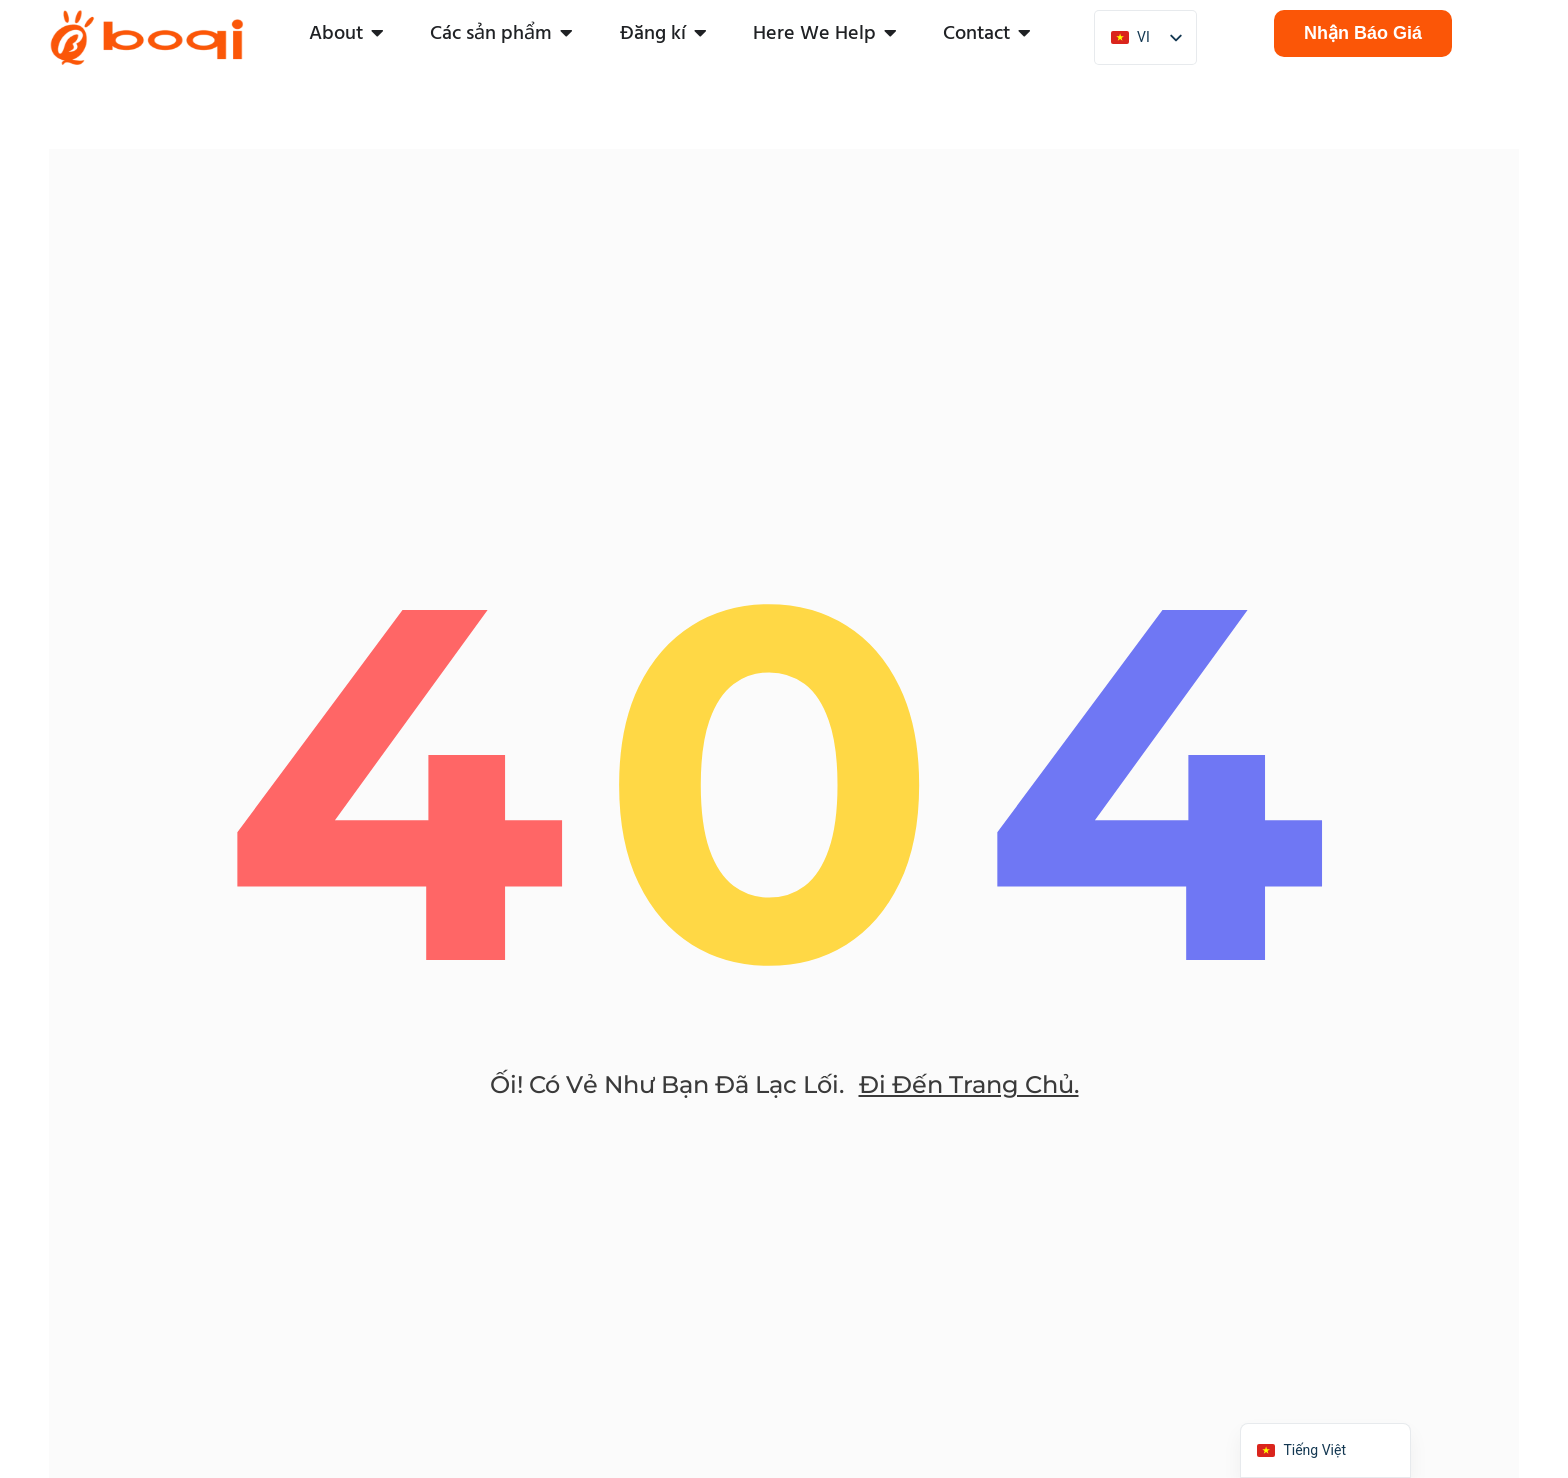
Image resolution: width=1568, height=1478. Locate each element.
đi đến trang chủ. (969, 1085)
